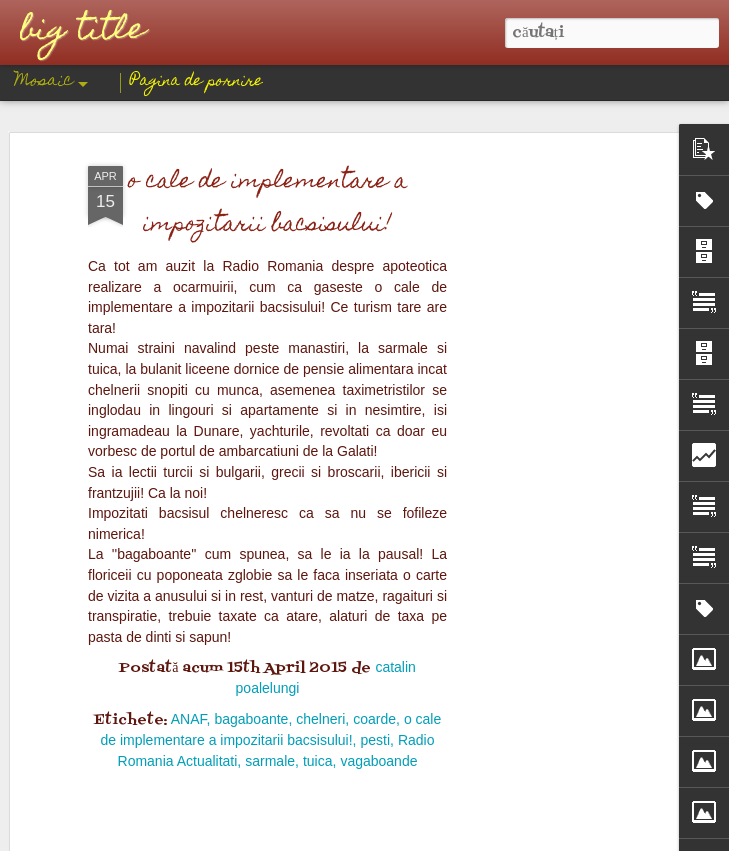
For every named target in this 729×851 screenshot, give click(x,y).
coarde (374, 195)
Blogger (447, 837)
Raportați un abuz (515, 837)
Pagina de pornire (196, 82)
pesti (375, 216)
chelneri (320, 195)
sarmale (270, 237)
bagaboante (251, 195)
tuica (318, 237)
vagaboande (378, 237)
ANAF (189, 195)
